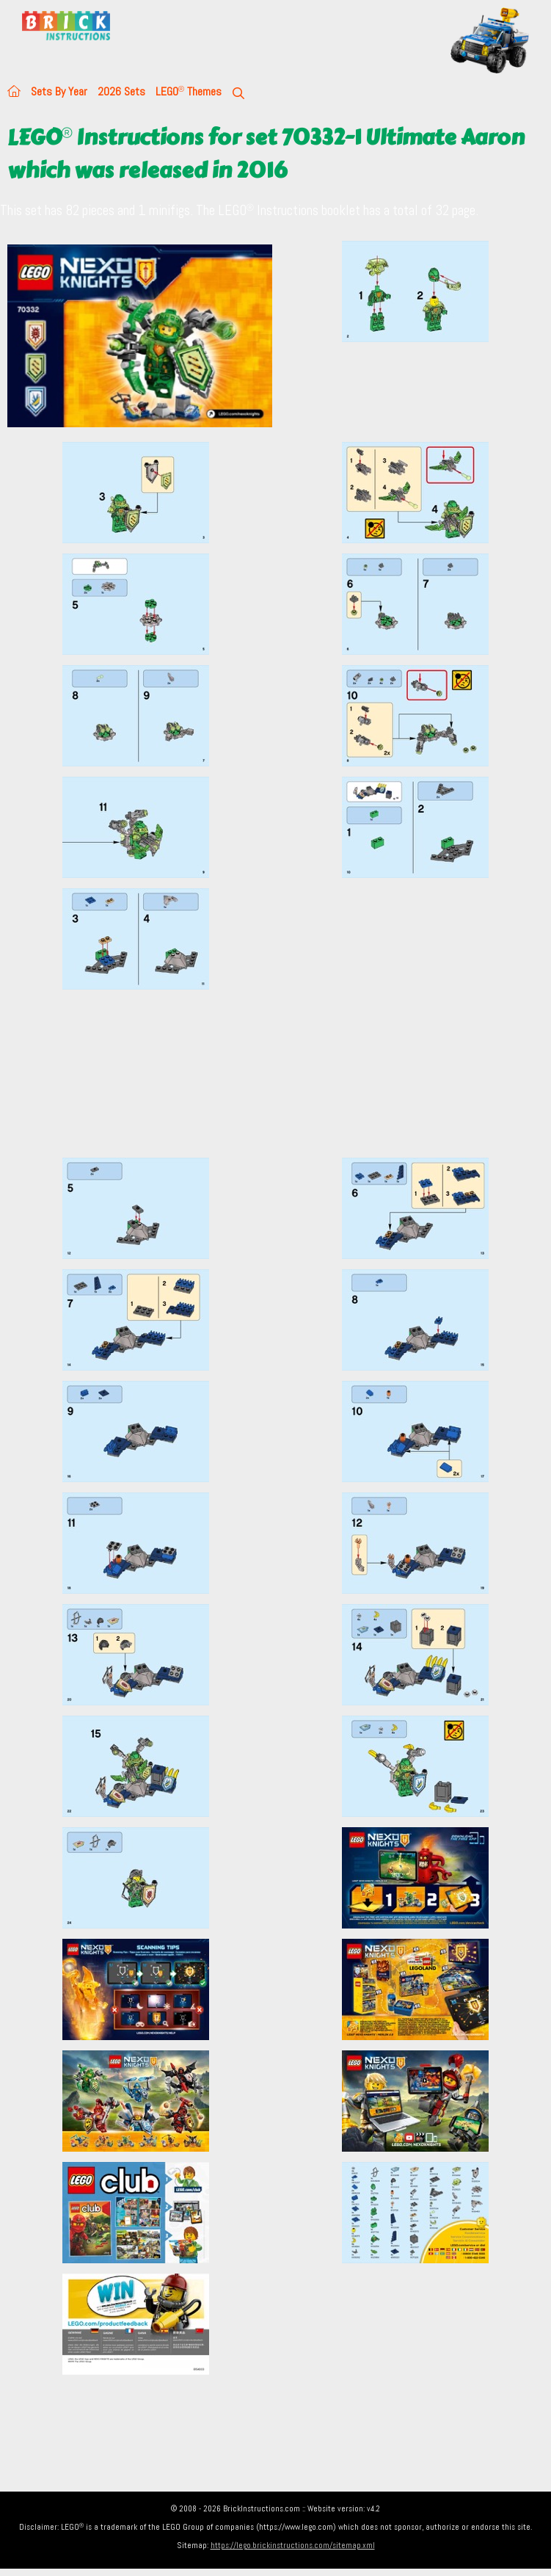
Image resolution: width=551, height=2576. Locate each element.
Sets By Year (59, 91)
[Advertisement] (279, 1073)
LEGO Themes (189, 91)
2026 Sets (121, 91)
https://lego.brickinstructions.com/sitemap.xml (293, 2545)
